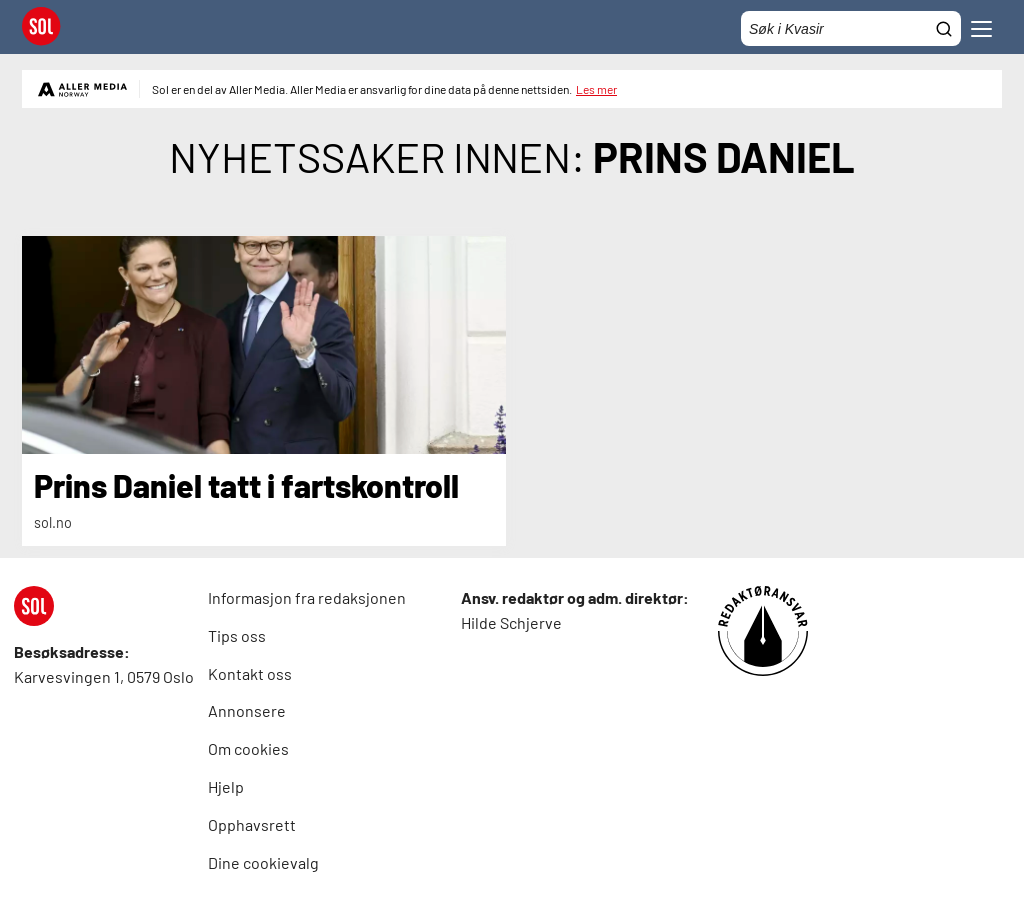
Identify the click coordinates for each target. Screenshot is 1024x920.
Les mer (596, 89)
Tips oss (237, 635)
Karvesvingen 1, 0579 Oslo (104, 676)
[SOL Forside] (47, 28)
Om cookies (248, 748)
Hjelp (226, 786)
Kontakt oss (250, 673)
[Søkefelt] (851, 28)
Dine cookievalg (263, 862)
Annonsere (247, 710)
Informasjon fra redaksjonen (307, 597)
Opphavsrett (252, 824)
